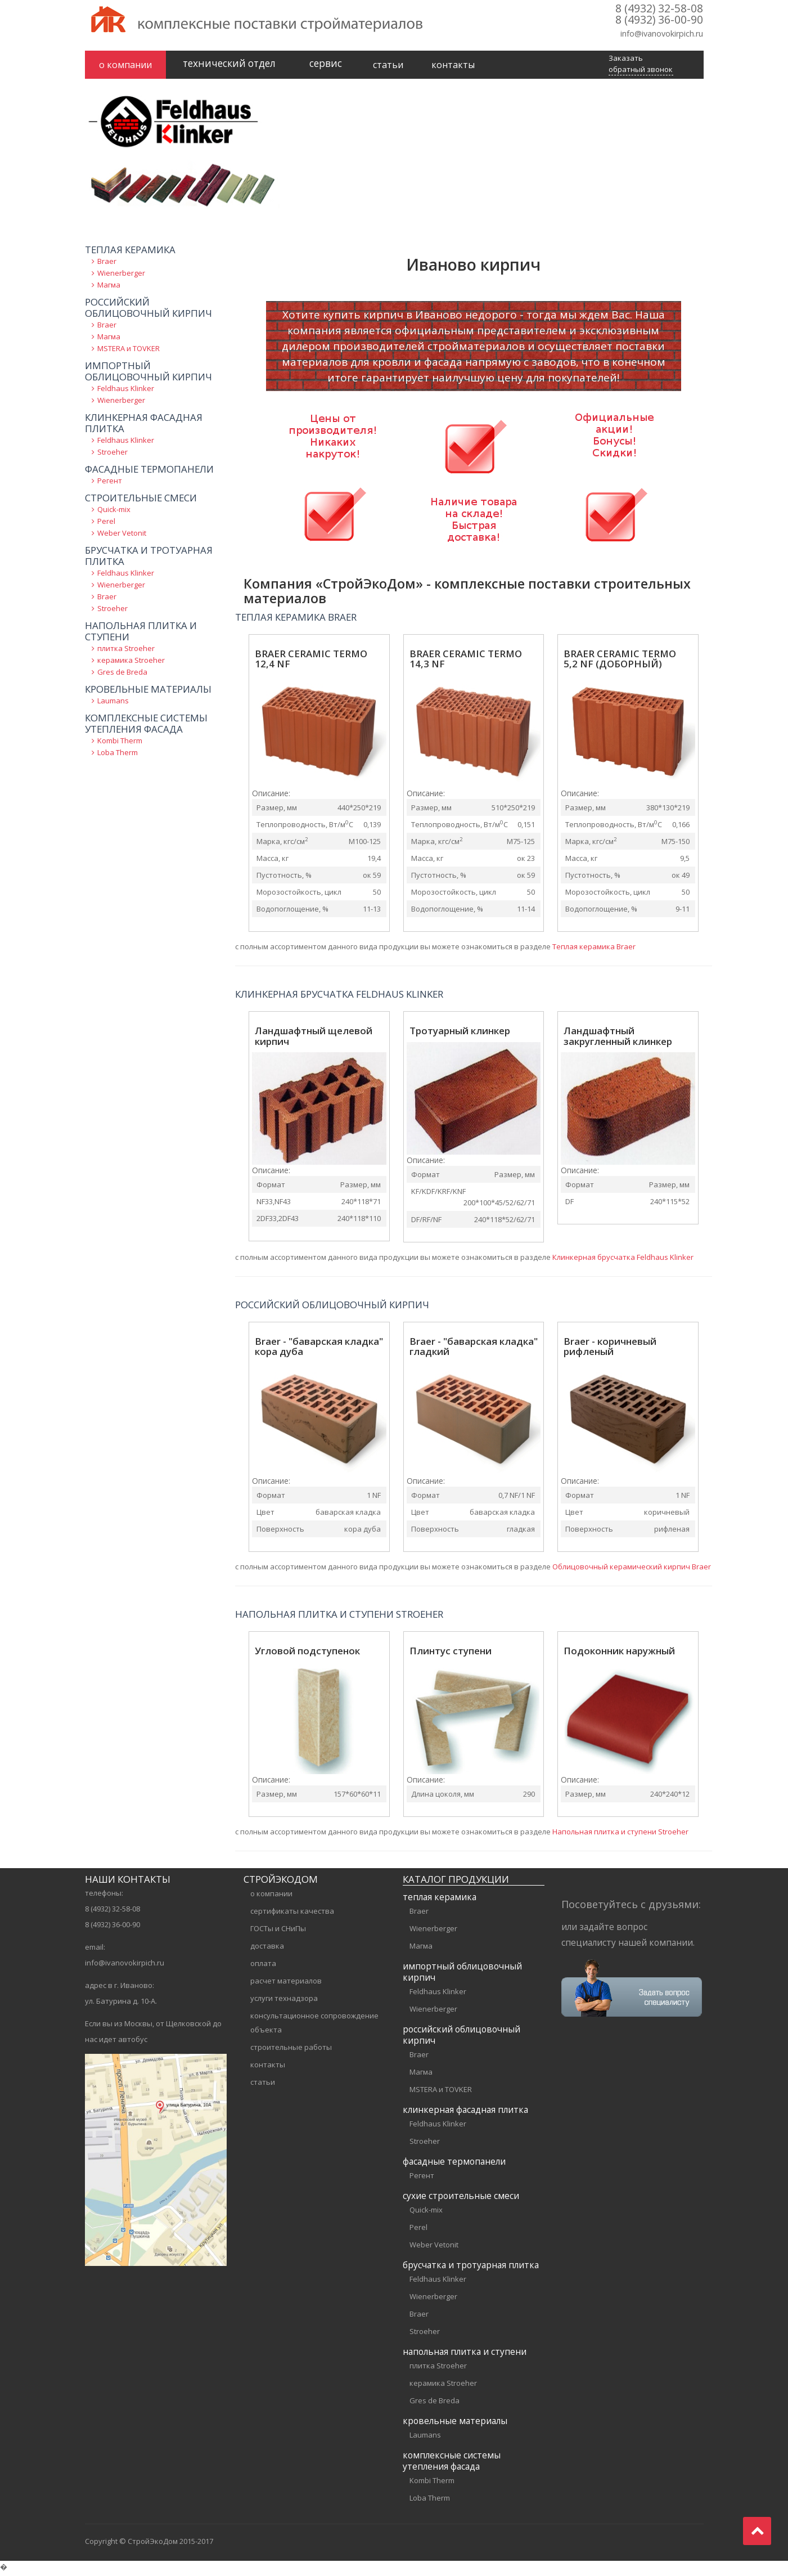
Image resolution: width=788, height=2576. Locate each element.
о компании (125, 65)
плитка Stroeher (126, 652)
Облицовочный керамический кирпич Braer (631, 1570)
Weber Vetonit (121, 537)
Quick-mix (113, 513)
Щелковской (188, 2027)
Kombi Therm (119, 744)
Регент (109, 484)
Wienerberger (121, 277)
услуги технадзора (284, 2002)
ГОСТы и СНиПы (278, 1932)
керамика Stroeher (131, 664)
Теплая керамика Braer (594, 950)
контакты (453, 65)
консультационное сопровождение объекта (314, 2026)
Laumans (113, 704)
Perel (106, 525)
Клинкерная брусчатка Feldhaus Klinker (623, 1261)
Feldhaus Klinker (125, 392)
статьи (388, 65)
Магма (108, 289)
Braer (106, 265)
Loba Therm (117, 756)
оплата (263, 1967)
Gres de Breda (122, 676)
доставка (267, 1950)
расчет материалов (286, 1985)
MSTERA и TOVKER (128, 352)
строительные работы (291, 2051)
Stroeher (112, 456)
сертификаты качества (292, 1915)
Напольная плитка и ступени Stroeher (620, 1835)
